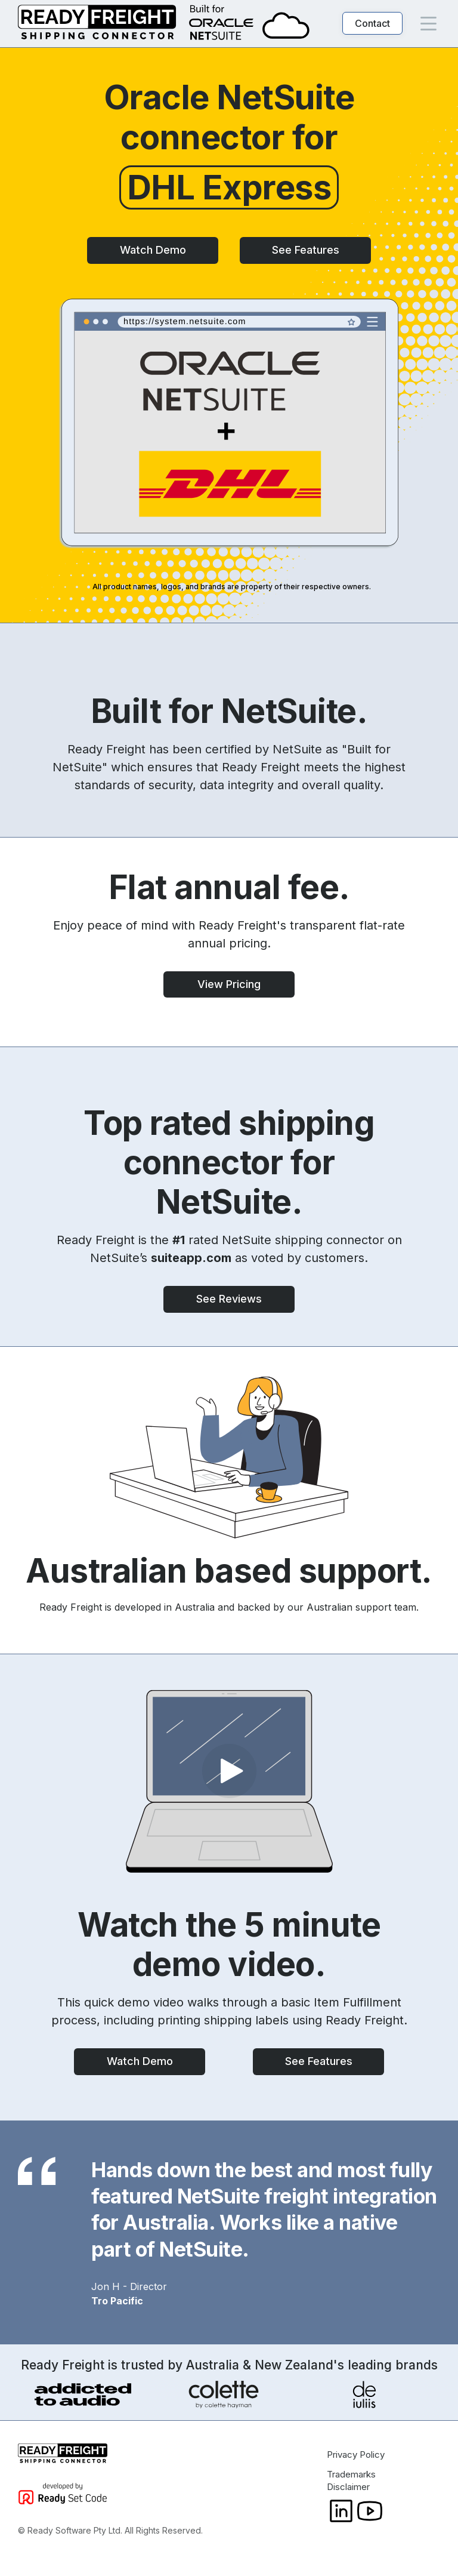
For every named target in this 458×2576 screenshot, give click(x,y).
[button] (428, 23)
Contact (372, 23)
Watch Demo (153, 250)
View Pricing (229, 984)
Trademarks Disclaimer (351, 2480)
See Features (305, 250)
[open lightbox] (229, 1781)
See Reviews (229, 1298)
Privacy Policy (356, 2454)
